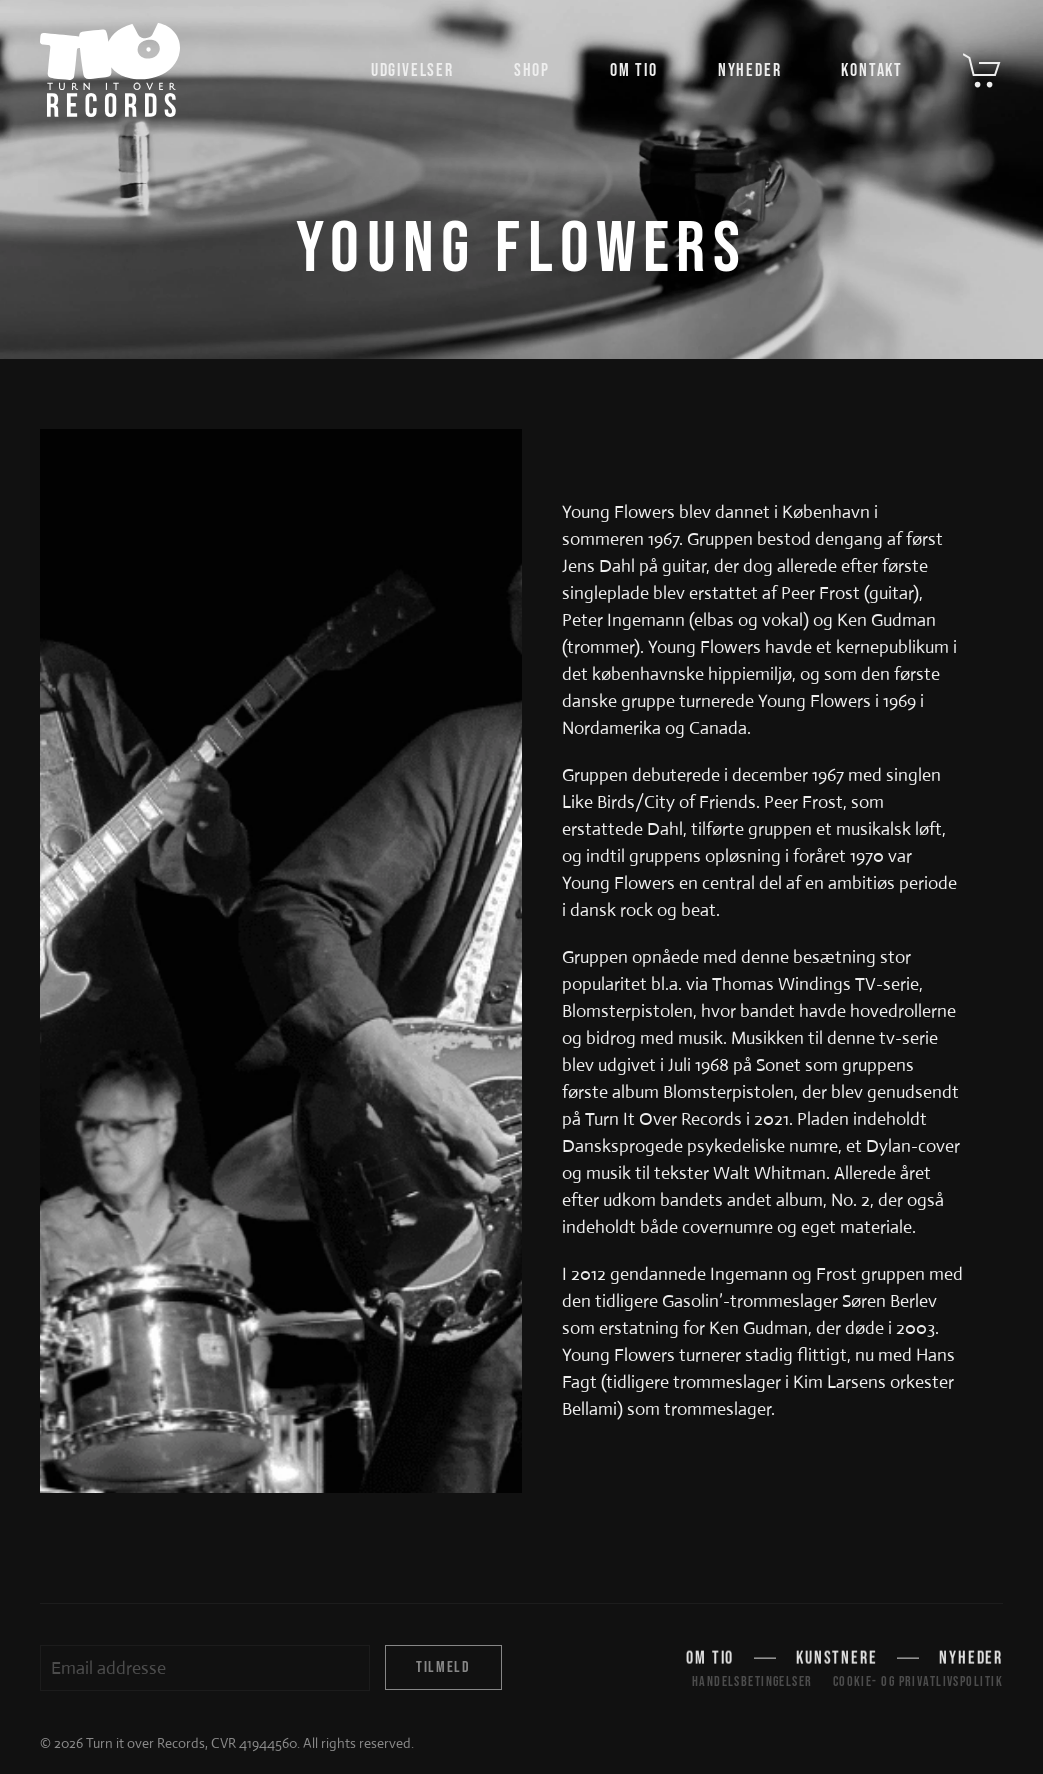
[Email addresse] (205, 1668)
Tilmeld (443, 1667)
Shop (532, 70)
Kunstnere (836, 1659)
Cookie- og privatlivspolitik (918, 1681)
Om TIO (634, 70)
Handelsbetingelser (752, 1681)
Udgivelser (412, 70)
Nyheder (750, 70)
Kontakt (872, 70)
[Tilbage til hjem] (110, 70)
